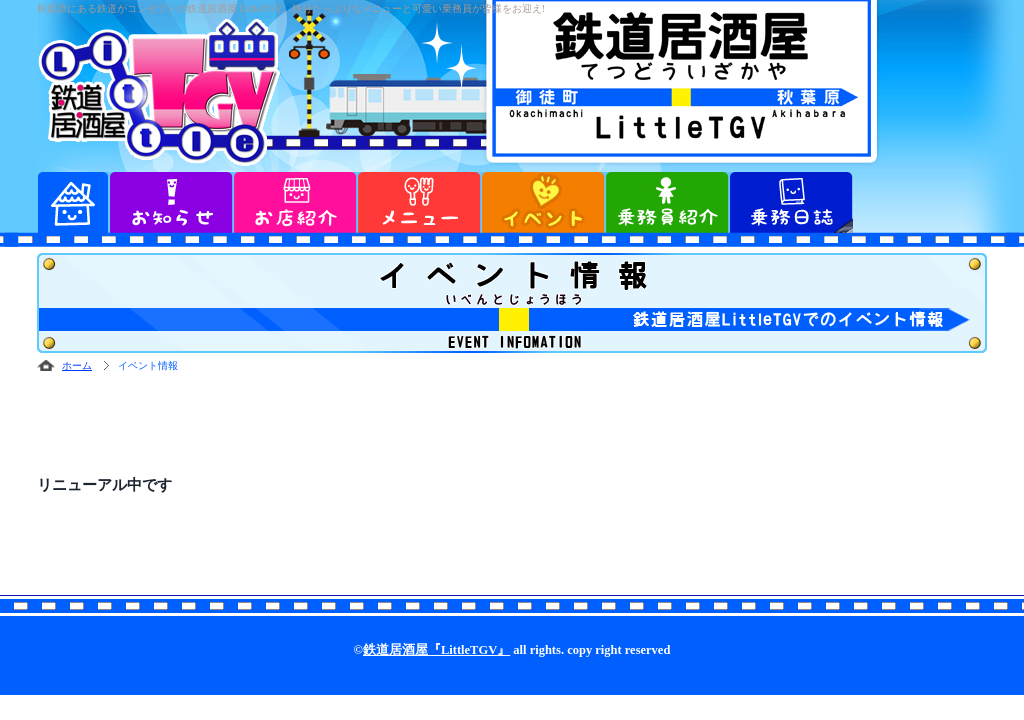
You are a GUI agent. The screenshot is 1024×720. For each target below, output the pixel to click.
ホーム (77, 365)
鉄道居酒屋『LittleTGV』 (436, 650)
